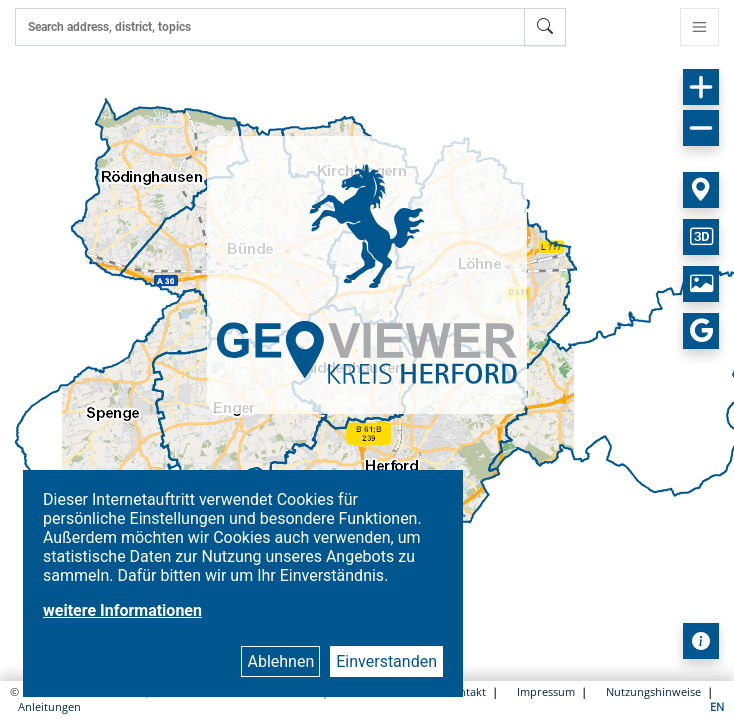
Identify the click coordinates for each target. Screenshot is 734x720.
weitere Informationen (122, 610)
